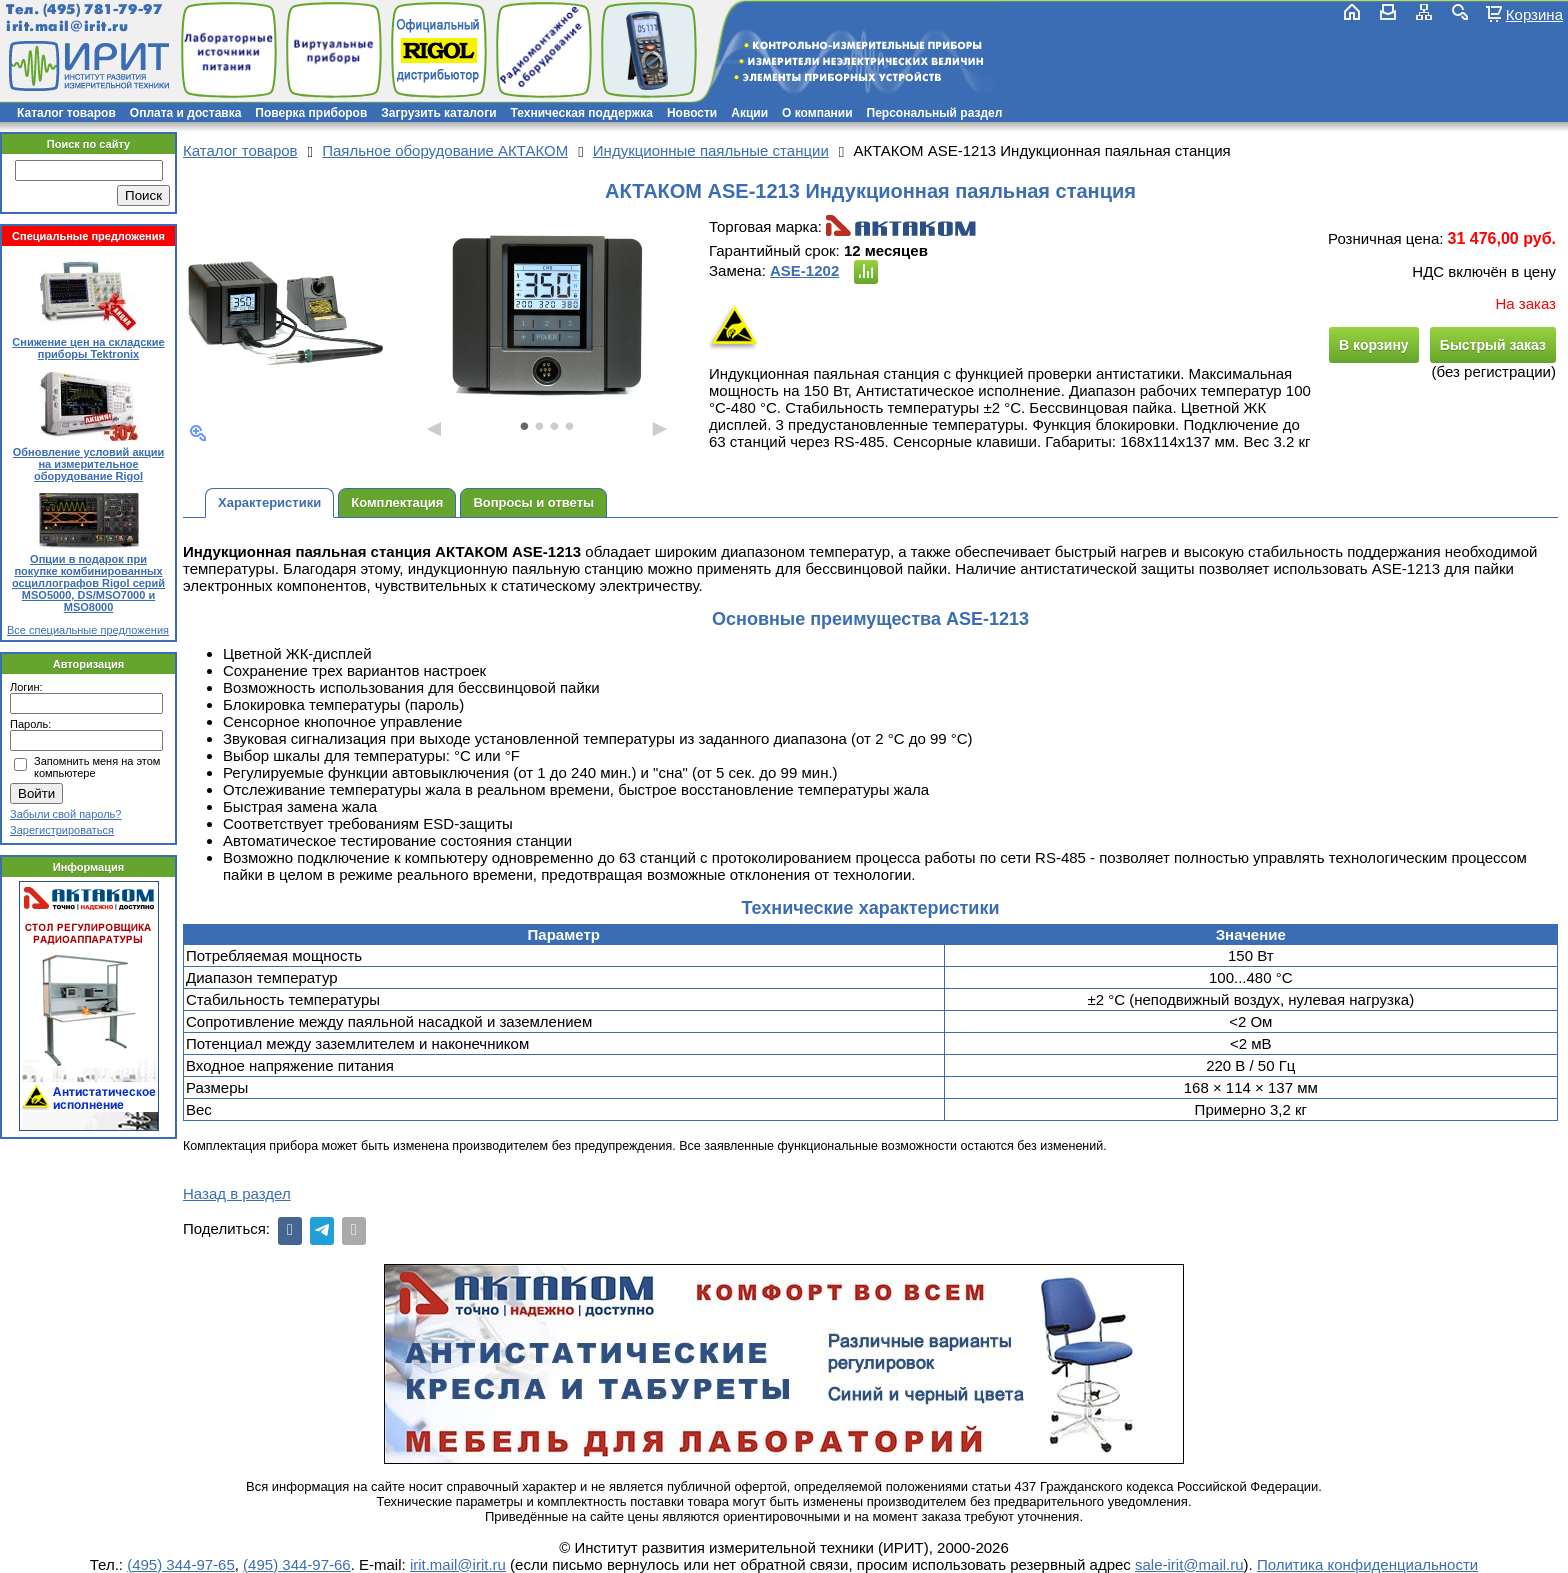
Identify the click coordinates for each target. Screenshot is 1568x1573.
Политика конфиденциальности (1367, 1564)
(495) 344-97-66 (297, 1564)
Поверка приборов (311, 113)
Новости (692, 113)
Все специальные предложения (88, 630)
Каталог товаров (66, 113)
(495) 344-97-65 (181, 1564)
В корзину (1374, 345)
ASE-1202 (804, 270)
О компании (817, 113)
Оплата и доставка (186, 113)
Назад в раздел (237, 1193)
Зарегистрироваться (62, 830)
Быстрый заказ (1493, 345)
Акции (749, 113)
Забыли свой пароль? (65, 814)
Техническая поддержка (582, 113)
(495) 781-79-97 (102, 9)
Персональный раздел (935, 113)
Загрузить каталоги (438, 113)
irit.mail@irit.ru (67, 26)
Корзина (1534, 14)
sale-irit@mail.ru (1189, 1564)
